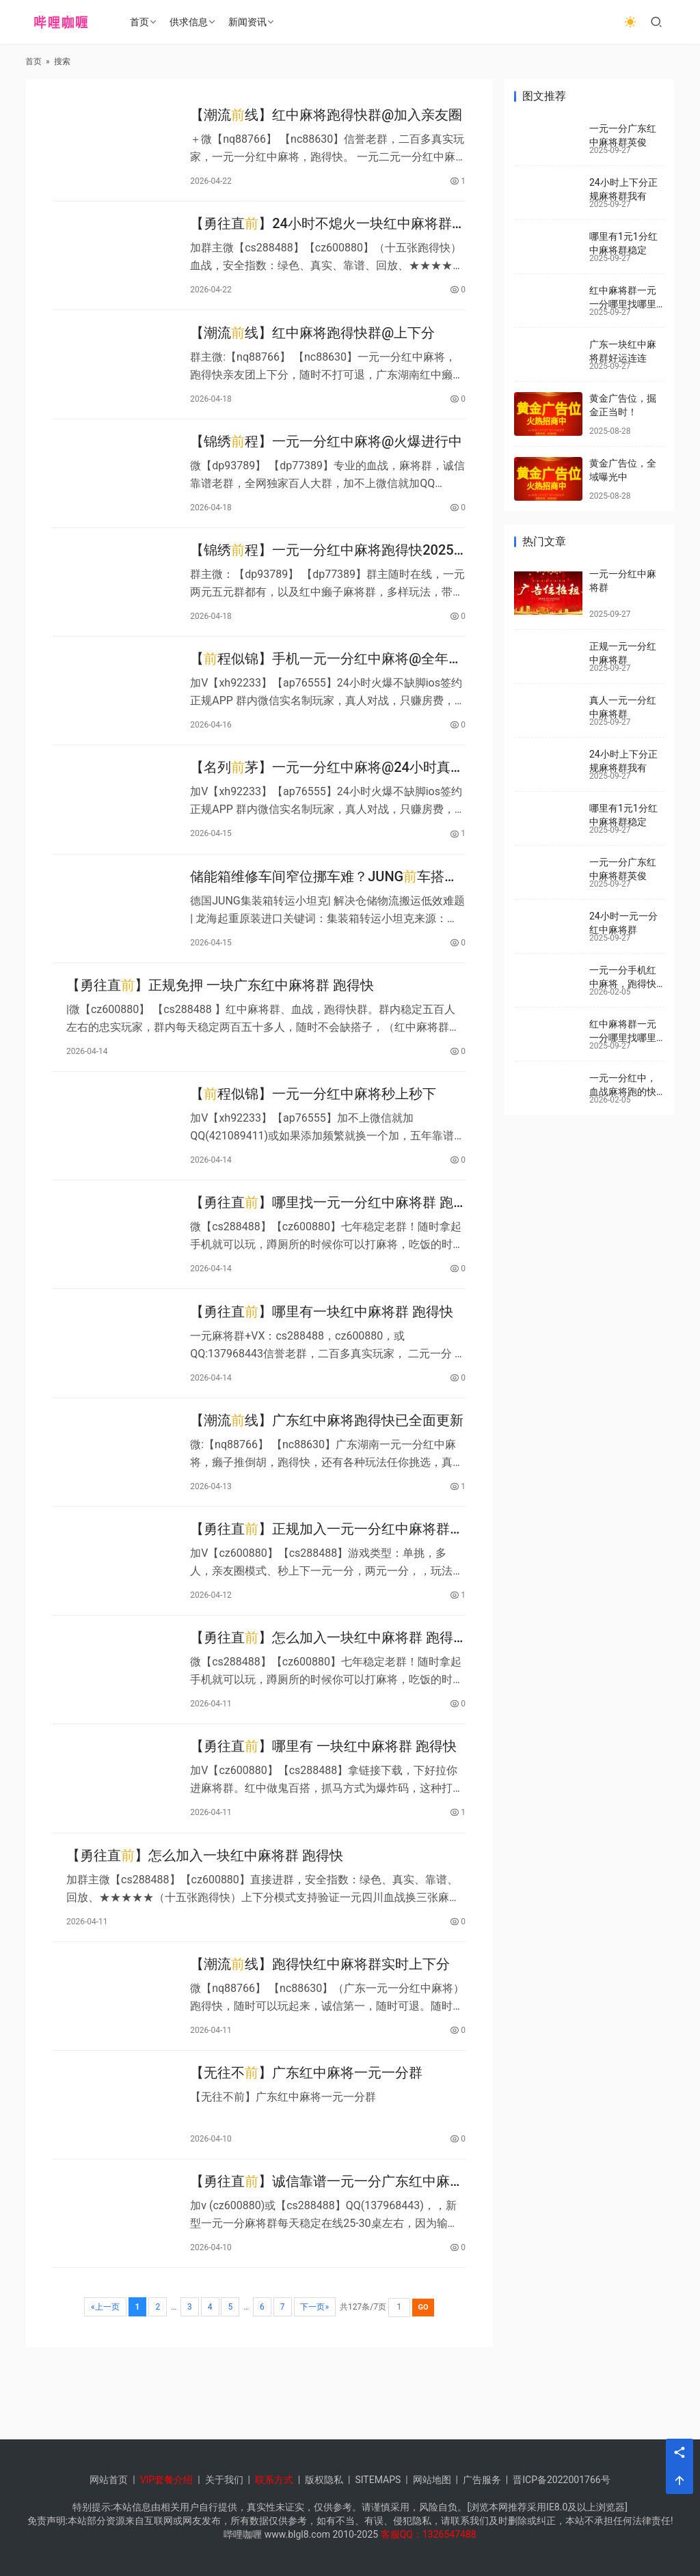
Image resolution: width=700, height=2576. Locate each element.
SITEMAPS (378, 2479)
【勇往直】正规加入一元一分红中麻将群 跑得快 (320, 1582)
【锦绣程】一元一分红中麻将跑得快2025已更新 (321, 568)
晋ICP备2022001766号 (561, 2479)
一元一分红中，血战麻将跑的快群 (622, 1091)
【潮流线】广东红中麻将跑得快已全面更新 (326, 1469)
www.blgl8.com (297, 2534)
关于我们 (224, 2479)
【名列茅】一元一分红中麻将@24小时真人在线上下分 (327, 793)
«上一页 (105, 2386)
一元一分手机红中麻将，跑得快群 (622, 983)
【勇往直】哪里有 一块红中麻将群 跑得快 (323, 1807)
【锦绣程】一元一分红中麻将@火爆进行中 (326, 455)
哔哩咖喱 (243, 2534)
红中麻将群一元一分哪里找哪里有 (622, 303)
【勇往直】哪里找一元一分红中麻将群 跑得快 (321, 1244)
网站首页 (109, 2479)
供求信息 (191, 21)
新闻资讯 (249, 21)
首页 (141, 21)
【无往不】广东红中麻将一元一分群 (306, 2145)
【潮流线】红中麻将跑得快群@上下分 (312, 342)
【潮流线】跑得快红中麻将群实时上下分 (320, 2033)
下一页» (315, 2386)
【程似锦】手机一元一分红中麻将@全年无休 (326, 680)
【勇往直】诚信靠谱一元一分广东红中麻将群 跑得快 (326, 2258)
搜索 (62, 61)
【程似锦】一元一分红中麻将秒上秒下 (313, 1131)
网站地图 (432, 2479)
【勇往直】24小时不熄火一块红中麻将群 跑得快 (321, 229)
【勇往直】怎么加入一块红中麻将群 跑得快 (321, 1695)
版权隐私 (324, 2479)
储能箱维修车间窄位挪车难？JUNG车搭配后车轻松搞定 (324, 906)
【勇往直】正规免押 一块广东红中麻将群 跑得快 (220, 1018)
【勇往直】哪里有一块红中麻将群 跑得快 (321, 1356)
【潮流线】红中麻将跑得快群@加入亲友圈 (326, 117)
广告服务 (482, 2479)
